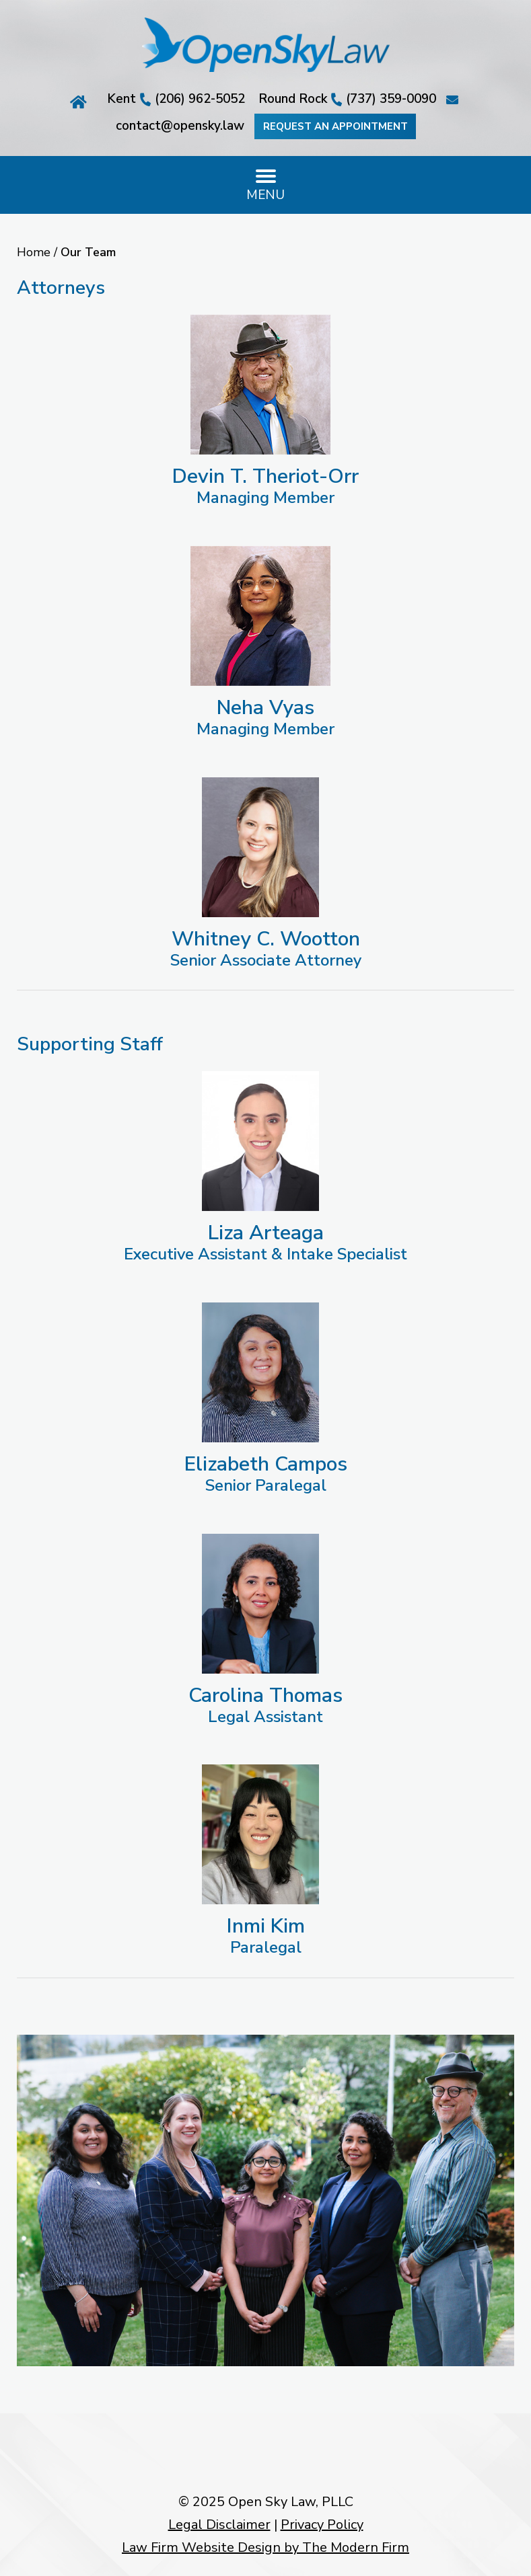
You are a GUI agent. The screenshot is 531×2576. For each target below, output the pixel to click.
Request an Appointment (334, 126)
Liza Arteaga (266, 1233)
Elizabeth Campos (265, 1464)
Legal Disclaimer (219, 2524)
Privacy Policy (322, 2524)
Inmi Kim (266, 1926)
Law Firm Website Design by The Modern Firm (265, 2547)
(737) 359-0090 (391, 99)
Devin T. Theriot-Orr (265, 476)
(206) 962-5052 (200, 99)
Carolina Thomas (265, 1695)
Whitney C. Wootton (266, 939)
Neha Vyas (265, 707)
